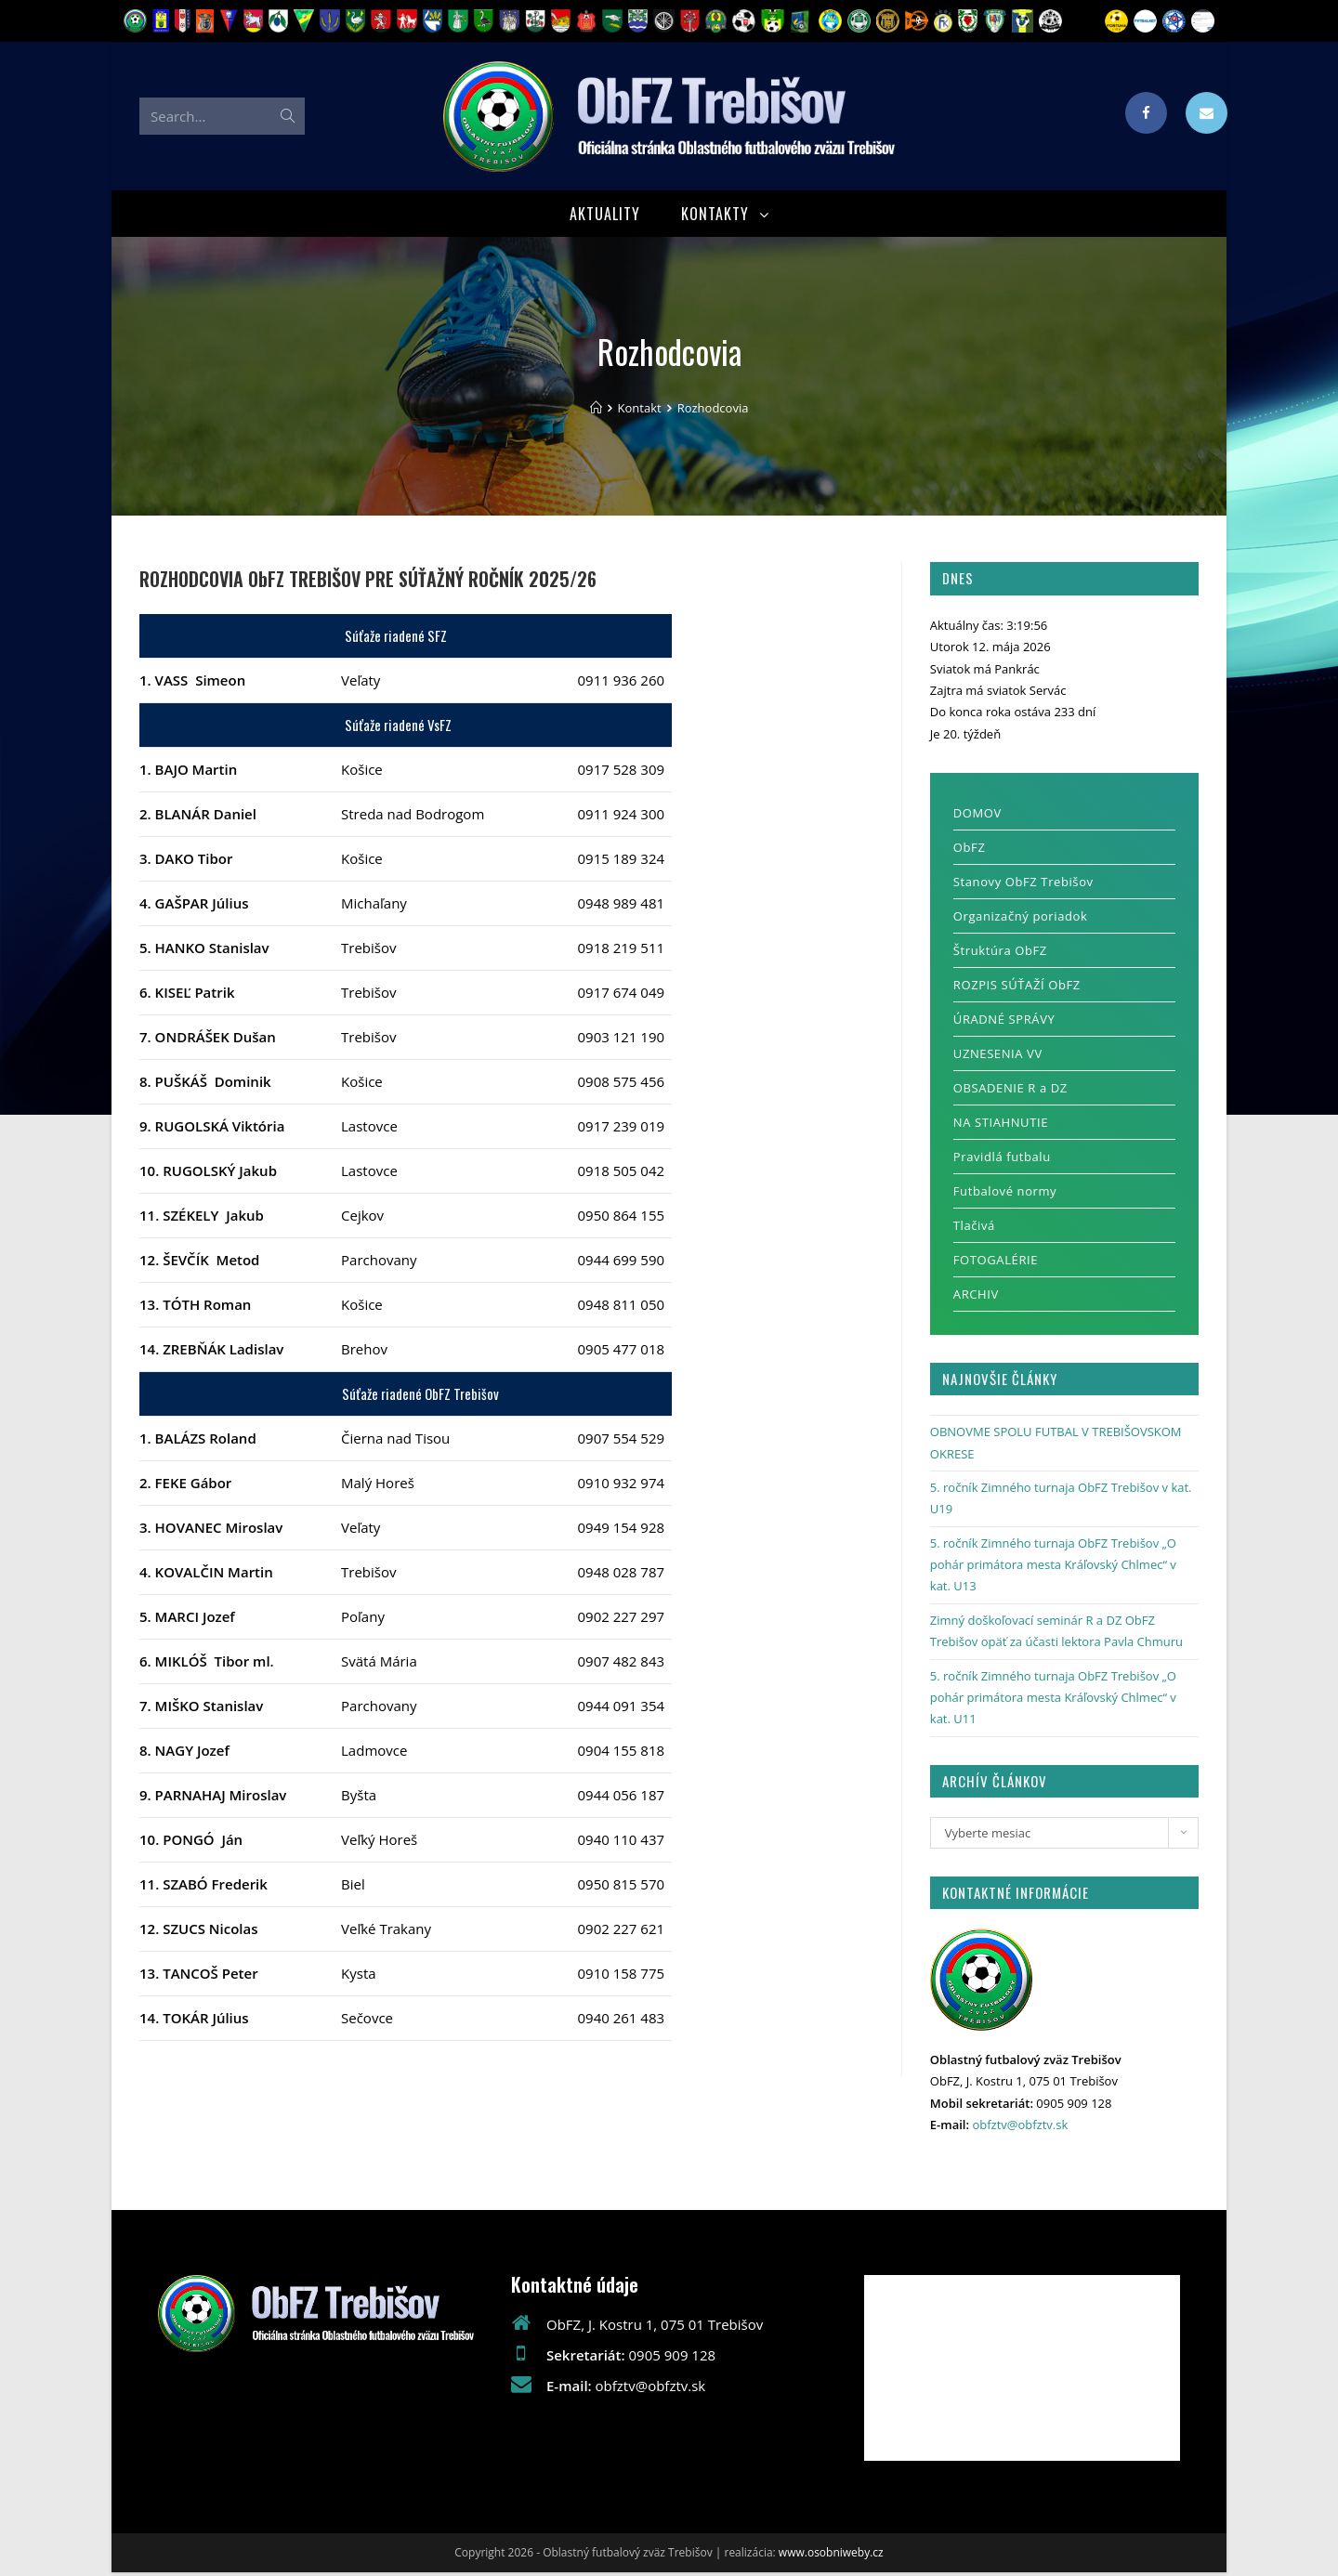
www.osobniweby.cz (831, 2556)
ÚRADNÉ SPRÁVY (1004, 1022)
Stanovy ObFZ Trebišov (1023, 885)
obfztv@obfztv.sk (1020, 2127)
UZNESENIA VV (998, 1057)
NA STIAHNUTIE (1000, 1126)
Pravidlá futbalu (1002, 1160)
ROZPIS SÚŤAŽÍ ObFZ (1017, 988)
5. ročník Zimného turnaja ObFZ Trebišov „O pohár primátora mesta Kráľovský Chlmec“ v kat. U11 (1053, 1700)
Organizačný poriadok (1020, 919)
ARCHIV (976, 1297)
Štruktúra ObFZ (1000, 954)
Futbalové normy (1004, 1194)
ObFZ (969, 851)
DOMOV (977, 816)
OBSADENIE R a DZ (1010, 1091)
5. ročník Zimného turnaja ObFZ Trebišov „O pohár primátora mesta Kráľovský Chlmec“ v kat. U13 (1053, 1567)
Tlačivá (974, 1229)
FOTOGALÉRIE (995, 1263)
